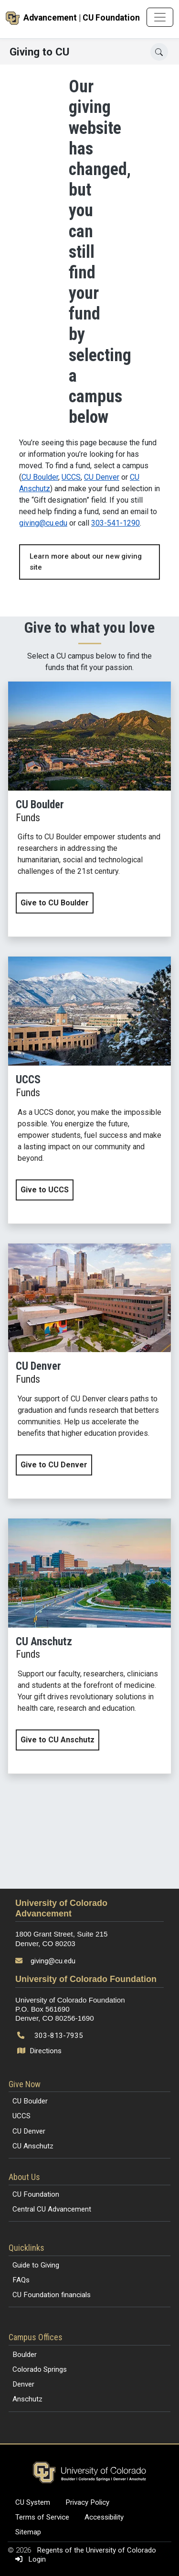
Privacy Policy (87, 2502)
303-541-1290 (115, 523)
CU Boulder (39, 477)
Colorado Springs (39, 2369)
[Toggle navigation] (160, 17)
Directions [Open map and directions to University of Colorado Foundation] (40, 2051)
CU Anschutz (32, 2146)
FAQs (21, 2280)
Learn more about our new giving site (86, 562)
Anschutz (27, 2399)
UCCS (71, 477)
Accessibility (104, 2517)
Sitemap (28, 2532)
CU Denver (101, 477)
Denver (23, 2384)
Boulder (24, 2354)
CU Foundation (35, 2194)
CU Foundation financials (51, 2294)
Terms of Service (42, 2517)
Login (28, 2559)
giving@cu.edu (43, 523)
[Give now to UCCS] (89, 1089)
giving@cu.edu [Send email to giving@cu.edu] (53, 1961)
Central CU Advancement (51, 2209)
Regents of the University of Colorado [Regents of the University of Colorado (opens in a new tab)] (96, 2550)
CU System (32, 2502)
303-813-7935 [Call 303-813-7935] (58, 2035)
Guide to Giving (35, 2265)
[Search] (159, 52)
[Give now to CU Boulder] (89, 809)
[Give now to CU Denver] (89, 1371)
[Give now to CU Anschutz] (89, 1646)
